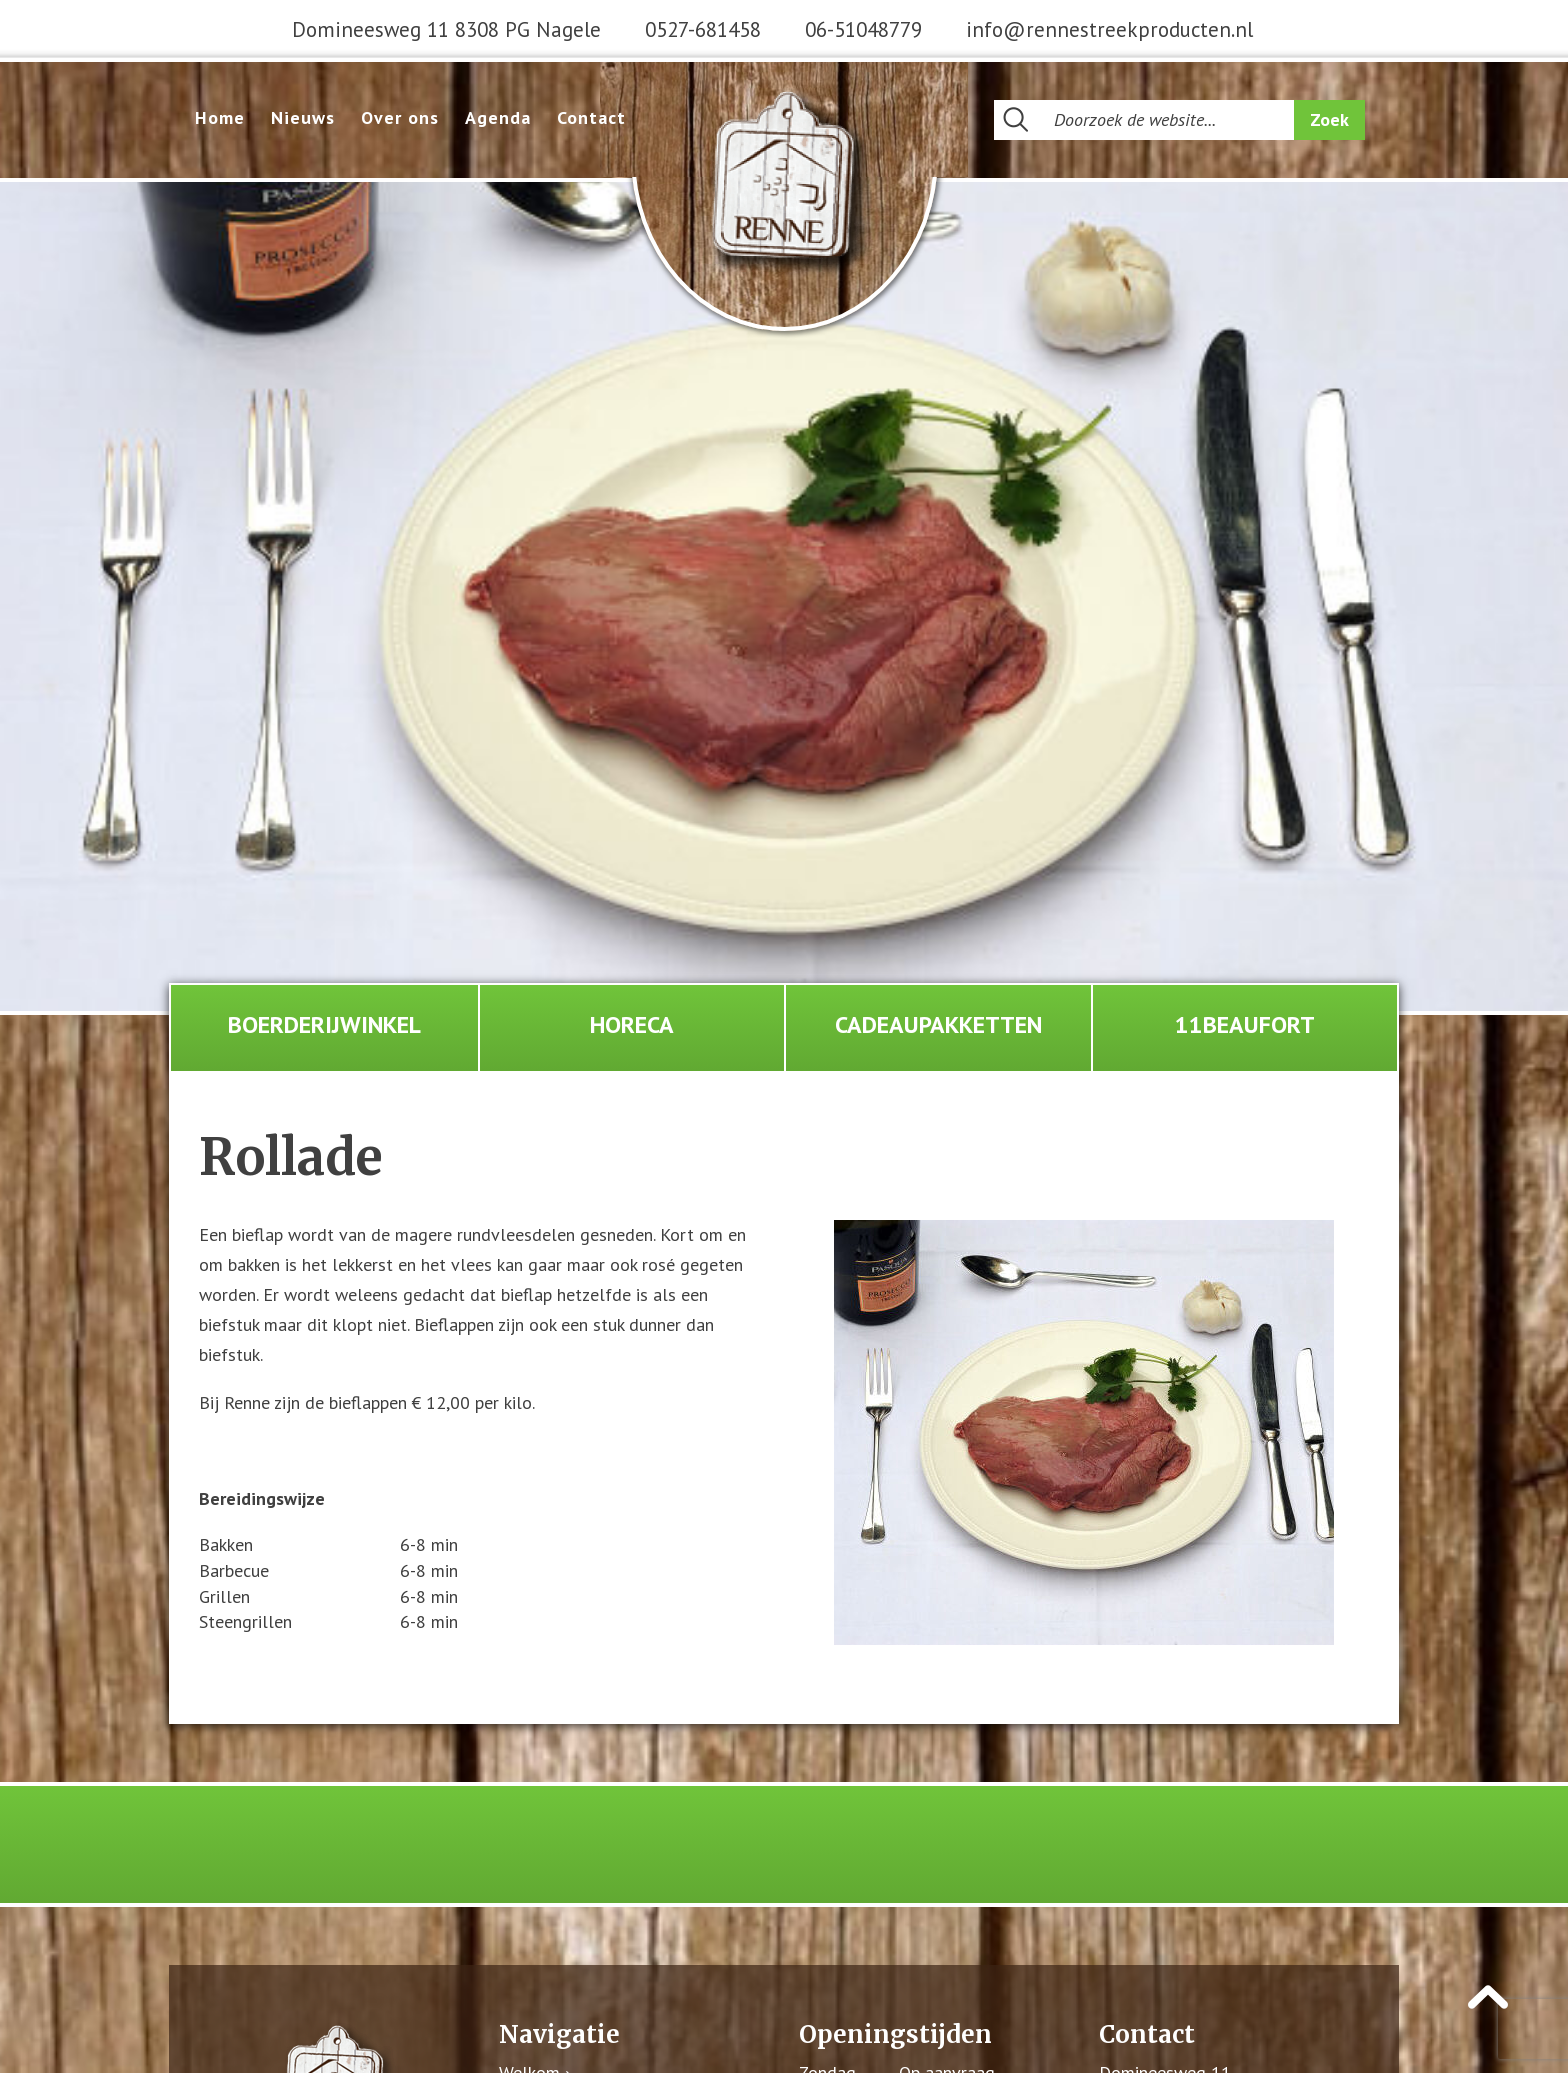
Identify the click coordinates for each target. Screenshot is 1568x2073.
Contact (591, 117)
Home (220, 117)
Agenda (498, 117)
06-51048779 (863, 29)
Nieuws (303, 117)
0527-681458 (703, 29)
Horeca (632, 1024)
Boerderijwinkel (324, 1024)
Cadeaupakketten (938, 1024)
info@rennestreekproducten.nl (1109, 29)
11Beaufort (1245, 1024)
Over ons (400, 117)
